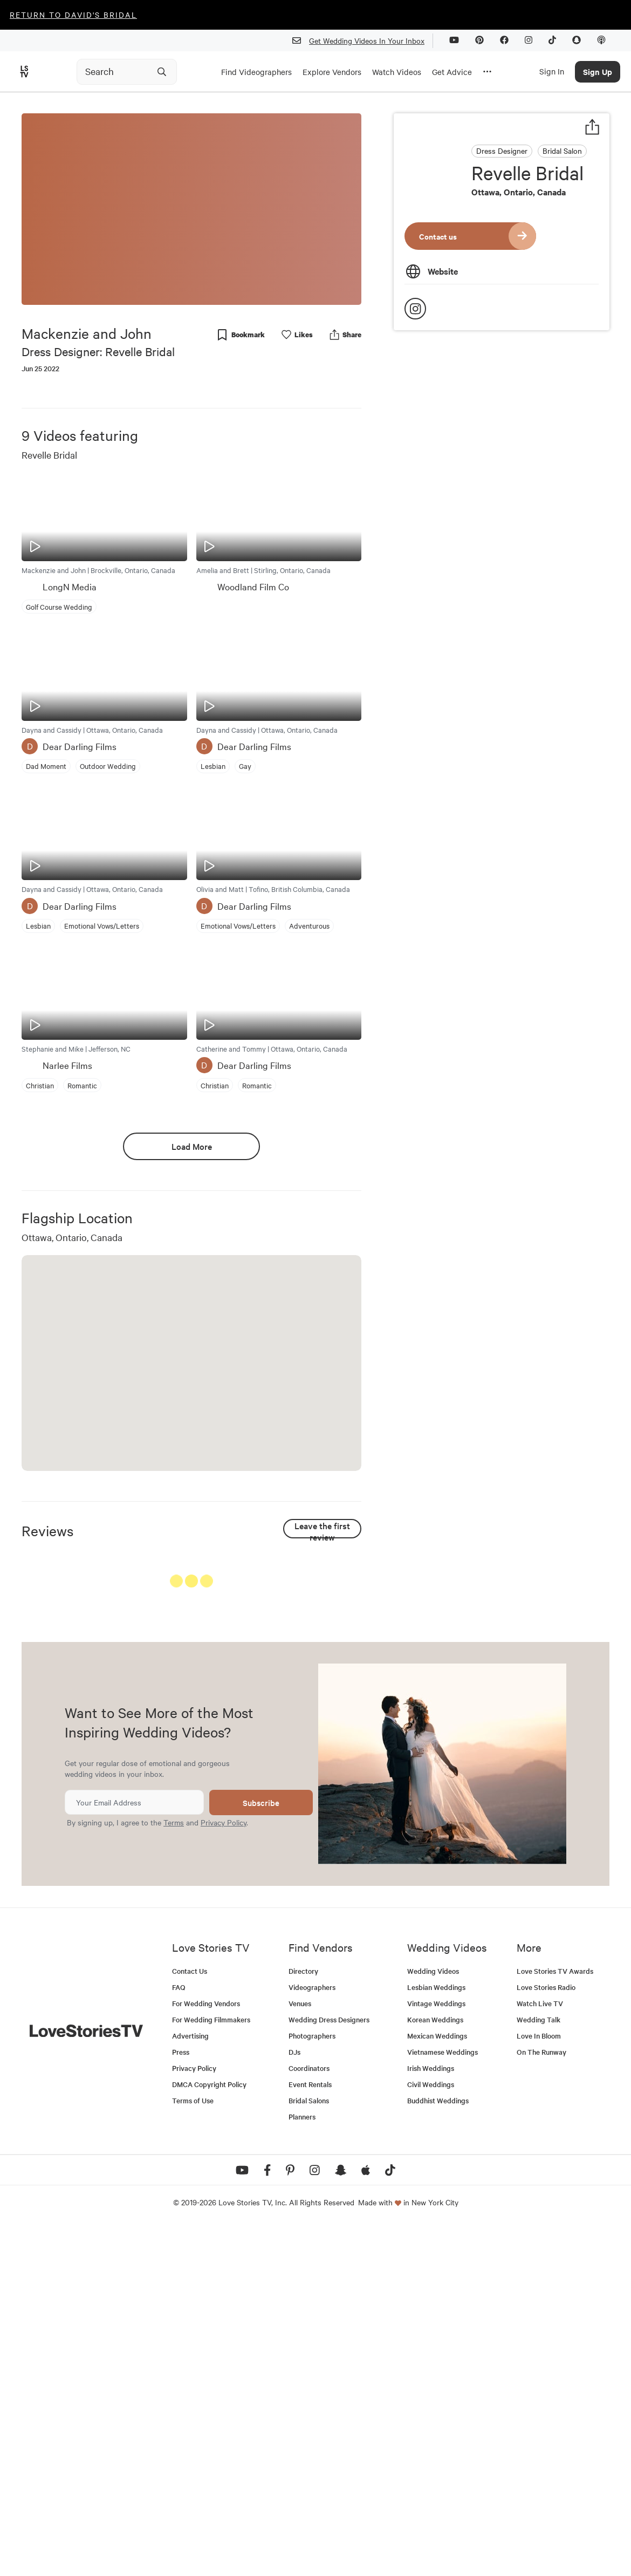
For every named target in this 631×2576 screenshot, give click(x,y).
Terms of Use (193, 2449)
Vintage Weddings (436, 2352)
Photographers (312, 2385)
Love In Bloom (539, 2385)
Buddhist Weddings (438, 2449)
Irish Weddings (430, 2417)
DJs (294, 2401)
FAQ (179, 2336)
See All (321, 1583)
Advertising (190, 2385)
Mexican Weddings (437, 2385)
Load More (192, 1146)
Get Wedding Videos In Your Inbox (362, 40)
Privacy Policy (223, 2171)
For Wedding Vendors (206, 2352)
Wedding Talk (538, 2368)
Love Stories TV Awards (555, 2320)
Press (180, 2401)
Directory (303, 2320)
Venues (300, 2352)
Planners (302, 2466)
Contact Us (189, 2320)
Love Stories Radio (546, 2336)
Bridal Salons (309, 2449)
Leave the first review (322, 1528)
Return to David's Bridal (73, 14)
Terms (173, 2171)
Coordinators (309, 2417)
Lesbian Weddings (436, 2336)
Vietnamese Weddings (442, 2401)
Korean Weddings (435, 2368)
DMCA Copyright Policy (209, 2433)
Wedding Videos (433, 2320)
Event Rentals (310, 2433)
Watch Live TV (540, 2352)
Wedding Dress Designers (329, 2368)
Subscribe (261, 2151)
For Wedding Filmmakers (211, 2368)
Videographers (312, 2336)
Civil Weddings (430, 2433)
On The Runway (541, 2401)
